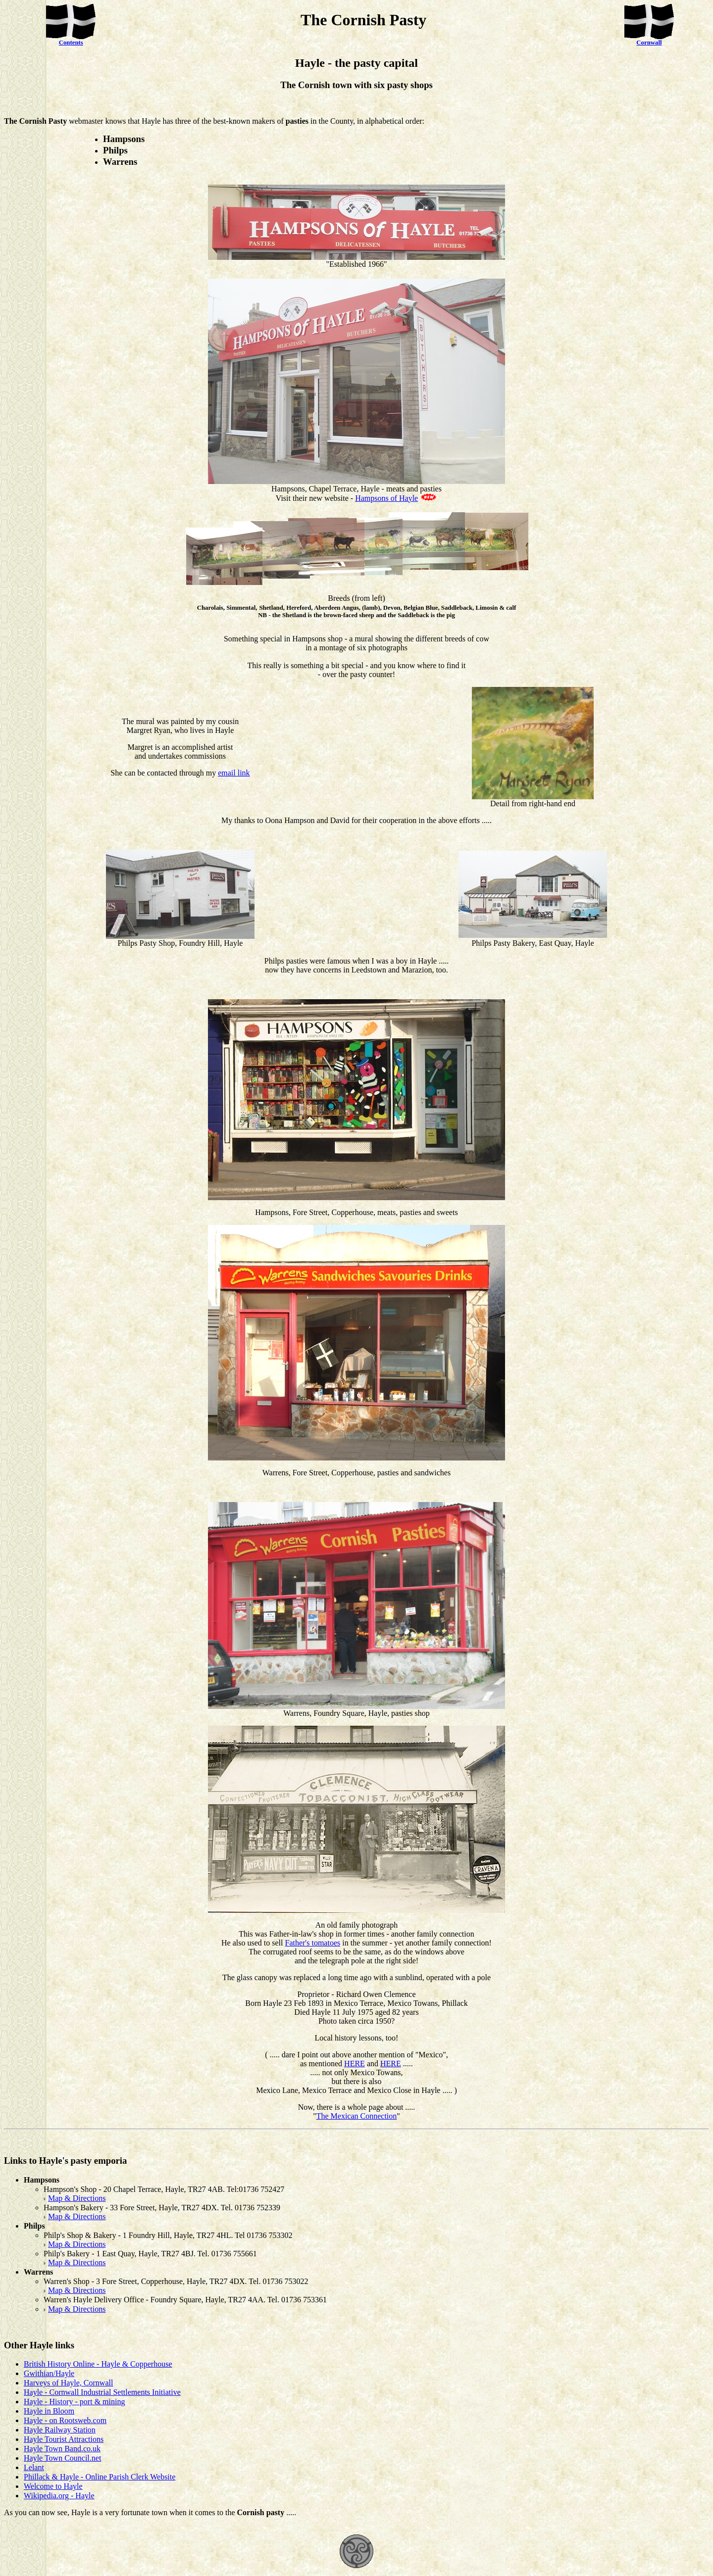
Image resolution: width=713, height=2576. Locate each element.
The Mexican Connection (356, 2116)
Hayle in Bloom (49, 2411)
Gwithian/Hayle (49, 2373)
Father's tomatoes (312, 1943)
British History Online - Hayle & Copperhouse (98, 2364)
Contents (71, 42)
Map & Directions (76, 2198)
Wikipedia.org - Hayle (59, 2495)
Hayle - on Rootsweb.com (65, 2420)
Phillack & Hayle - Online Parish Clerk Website (99, 2477)
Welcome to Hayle (53, 2486)
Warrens (296, 1713)
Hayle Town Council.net (62, 2458)
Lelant (34, 2467)
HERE (354, 2063)
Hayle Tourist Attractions (63, 2439)
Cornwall (649, 42)
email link (234, 773)
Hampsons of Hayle (386, 498)
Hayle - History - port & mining (74, 2401)
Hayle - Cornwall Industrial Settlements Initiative (102, 2392)
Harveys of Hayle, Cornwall (68, 2383)
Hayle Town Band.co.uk (62, 2448)
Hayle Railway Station (60, 2430)
